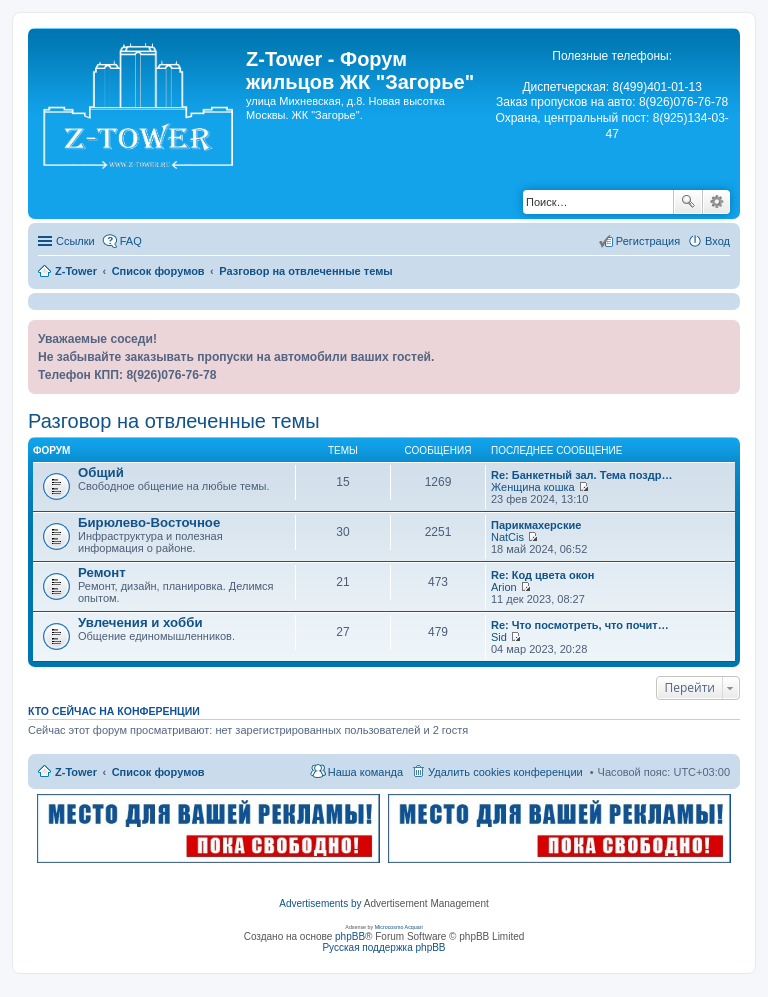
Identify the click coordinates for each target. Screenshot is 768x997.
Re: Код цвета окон (542, 575)
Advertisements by (320, 903)
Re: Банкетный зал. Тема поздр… (581, 475)
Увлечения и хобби (140, 622)
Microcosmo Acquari (399, 927)
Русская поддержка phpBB (383, 947)
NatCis (507, 537)
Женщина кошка (533, 487)
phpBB (350, 936)
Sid (499, 637)
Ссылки (75, 241)
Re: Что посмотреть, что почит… (580, 625)
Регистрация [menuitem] (648, 241)
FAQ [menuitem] (131, 241)
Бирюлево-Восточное (149, 522)
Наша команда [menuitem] (365, 772)
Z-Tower (76, 772)
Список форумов (158, 772)
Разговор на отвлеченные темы (174, 421)
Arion (504, 587)
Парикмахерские (536, 525)
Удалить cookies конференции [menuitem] (505, 772)
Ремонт (102, 572)
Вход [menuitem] (717, 241)
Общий (101, 472)
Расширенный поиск (716, 202)
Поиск (688, 202)
